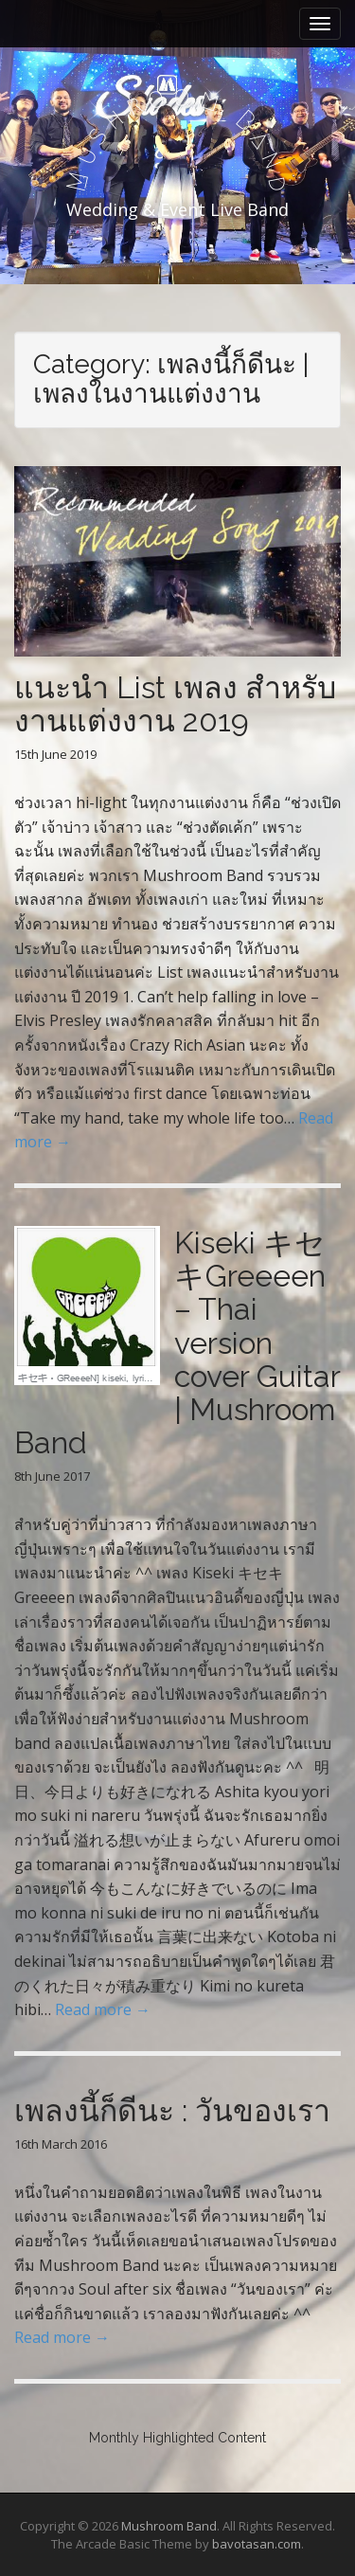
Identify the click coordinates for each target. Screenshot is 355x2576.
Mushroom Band (169, 2525)
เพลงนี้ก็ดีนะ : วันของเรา (172, 2110)
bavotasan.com (256, 2543)
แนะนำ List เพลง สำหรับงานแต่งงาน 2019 (175, 704)
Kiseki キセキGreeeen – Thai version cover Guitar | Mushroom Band (177, 1342)
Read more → (103, 2009)
